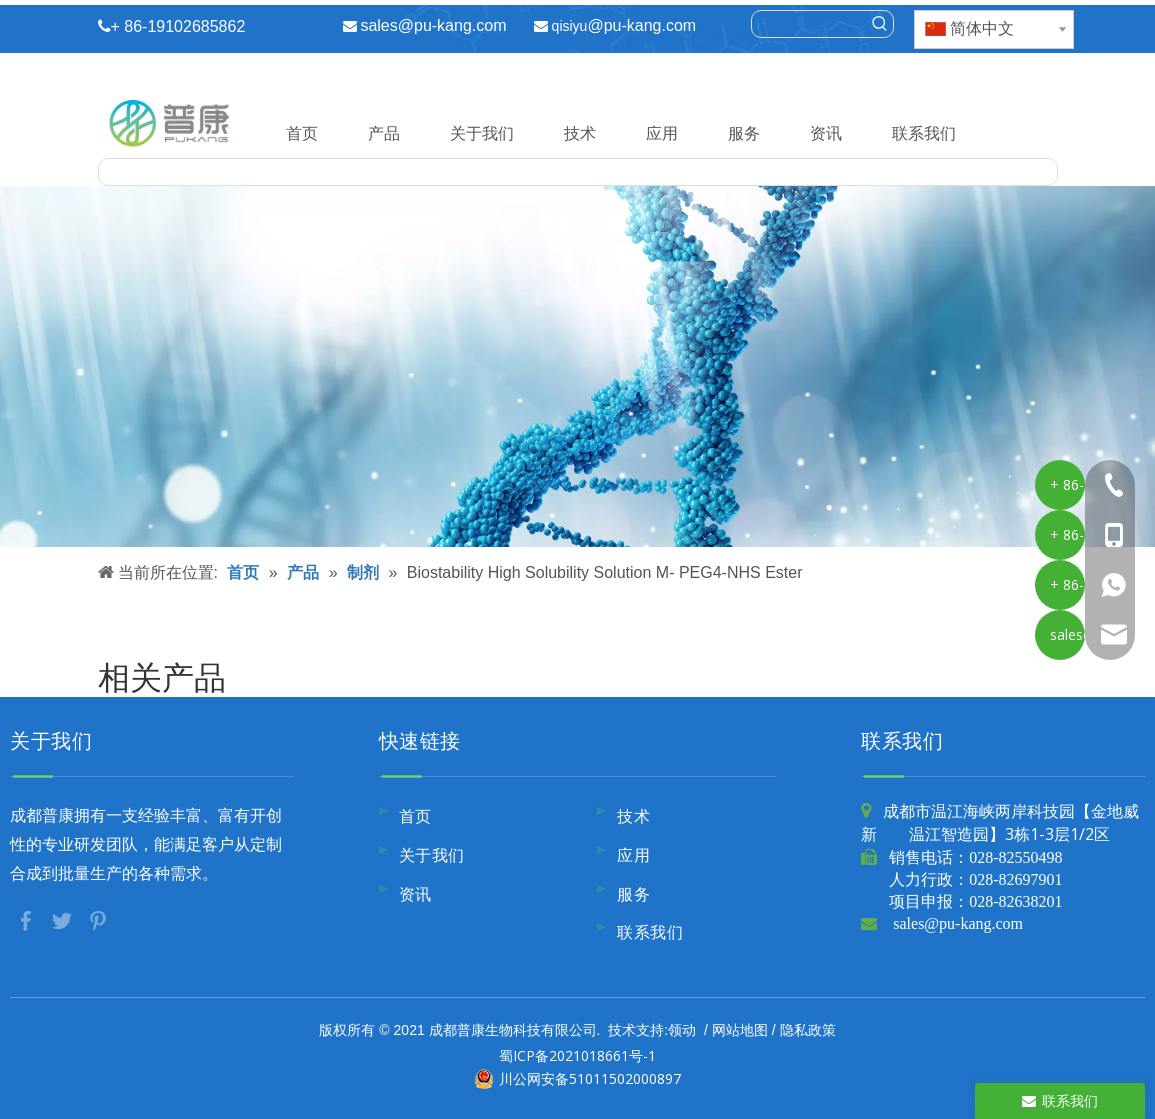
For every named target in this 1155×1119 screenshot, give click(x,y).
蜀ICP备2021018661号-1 (577, 1055)
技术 (580, 133)
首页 (302, 133)
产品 (384, 133)
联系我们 (924, 133)
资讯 (826, 133)
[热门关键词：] (880, 24)
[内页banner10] (577, 366)
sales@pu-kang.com (433, 25)
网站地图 (740, 1029)
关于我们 (482, 133)
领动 (682, 1029)
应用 (662, 133)
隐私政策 (808, 1029)
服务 (744, 133)
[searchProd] (809, 24)
